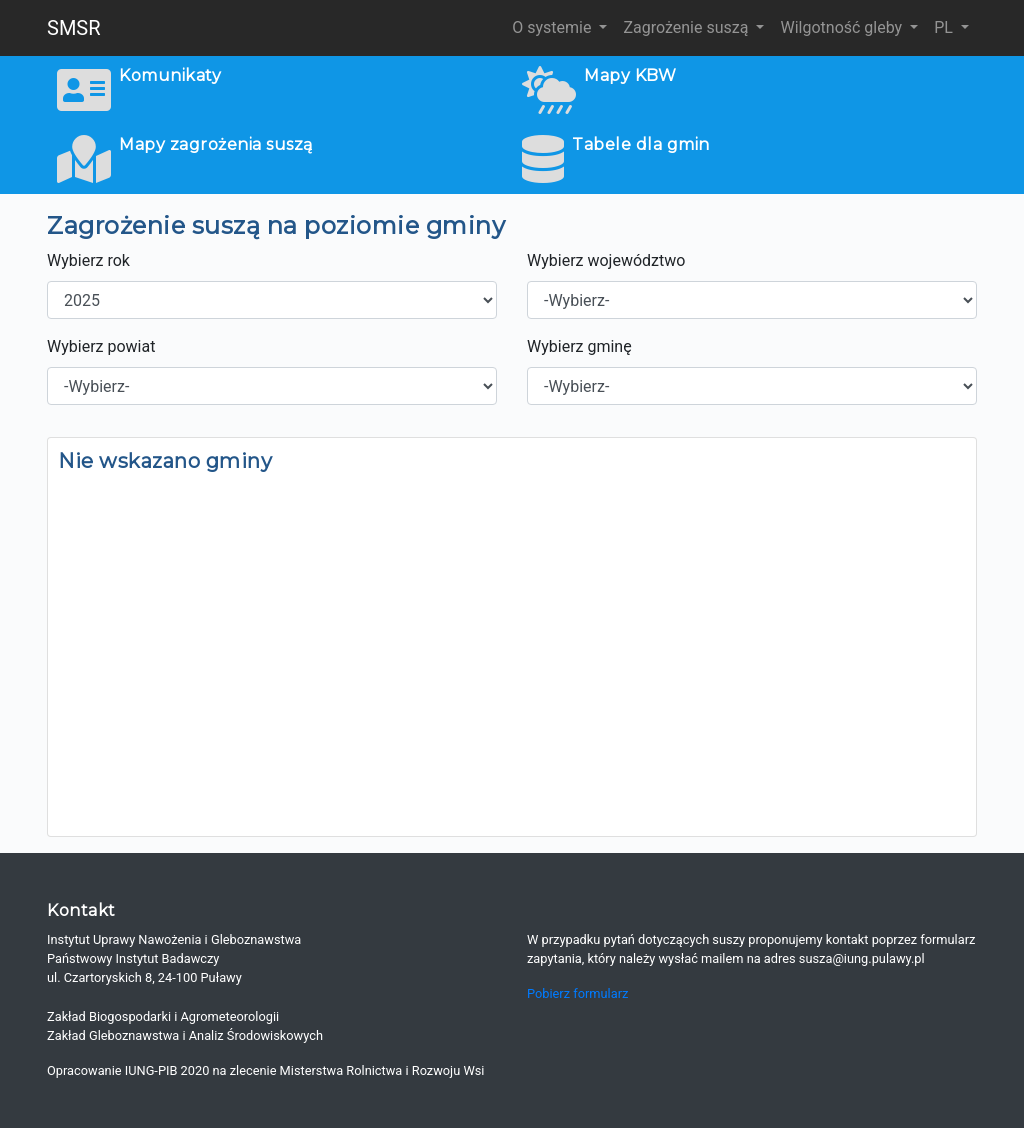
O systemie (553, 27)
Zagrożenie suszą (687, 27)
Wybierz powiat (101, 346)
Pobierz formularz (577, 993)
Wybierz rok (88, 260)
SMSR (74, 28)
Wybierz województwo (606, 260)
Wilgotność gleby (843, 27)
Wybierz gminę (579, 346)
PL (945, 27)
